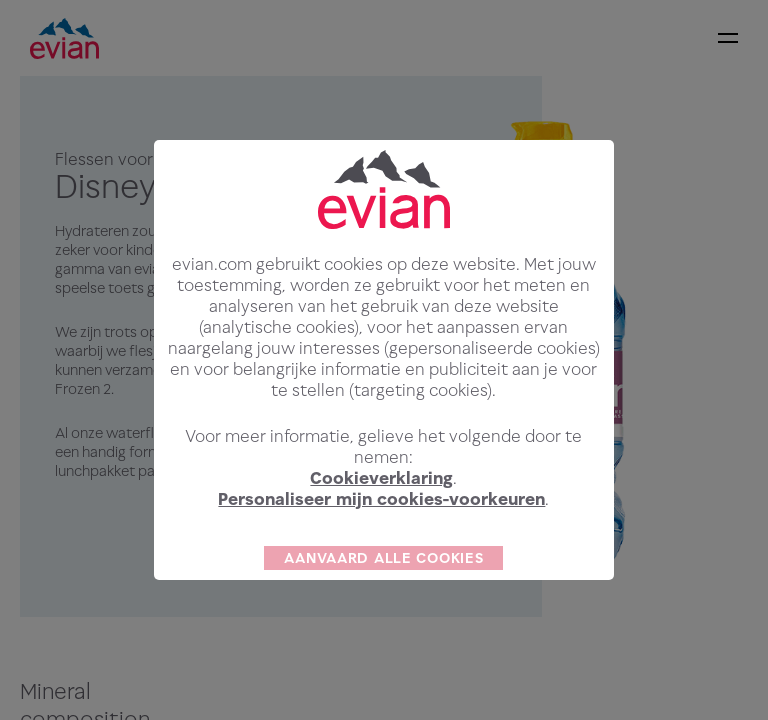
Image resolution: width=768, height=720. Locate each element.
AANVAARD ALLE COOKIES (383, 586)
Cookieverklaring (381, 507)
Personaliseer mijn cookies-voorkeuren (381, 528)
